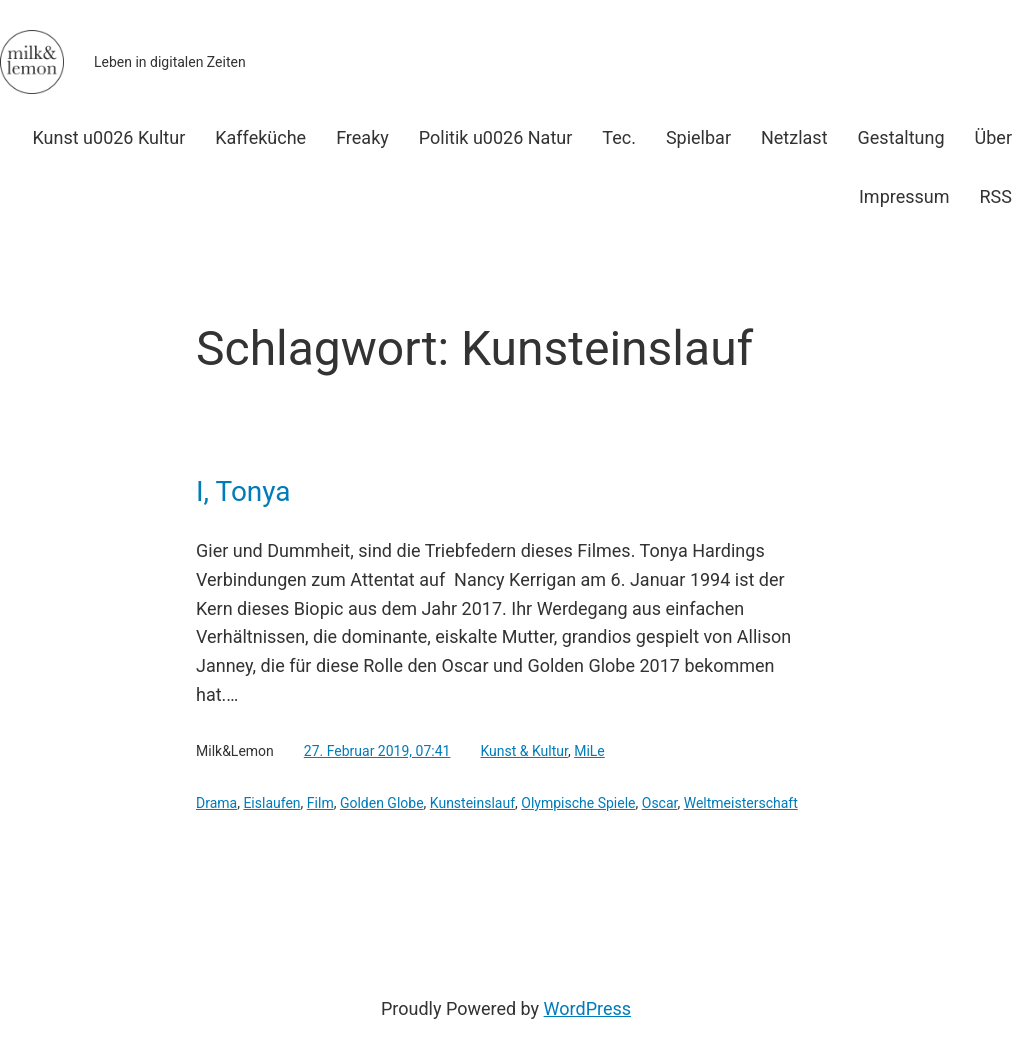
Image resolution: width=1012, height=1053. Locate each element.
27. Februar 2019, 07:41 (377, 751)
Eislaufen (271, 803)
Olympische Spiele (578, 803)
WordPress (587, 1008)
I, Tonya (243, 492)
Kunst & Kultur (524, 751)
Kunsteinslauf (472, 803)
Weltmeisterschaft (741, 803)
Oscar (660, 803)
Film (320, 803)
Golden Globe (382, 803)
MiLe (589, 751)
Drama (216, 803)
